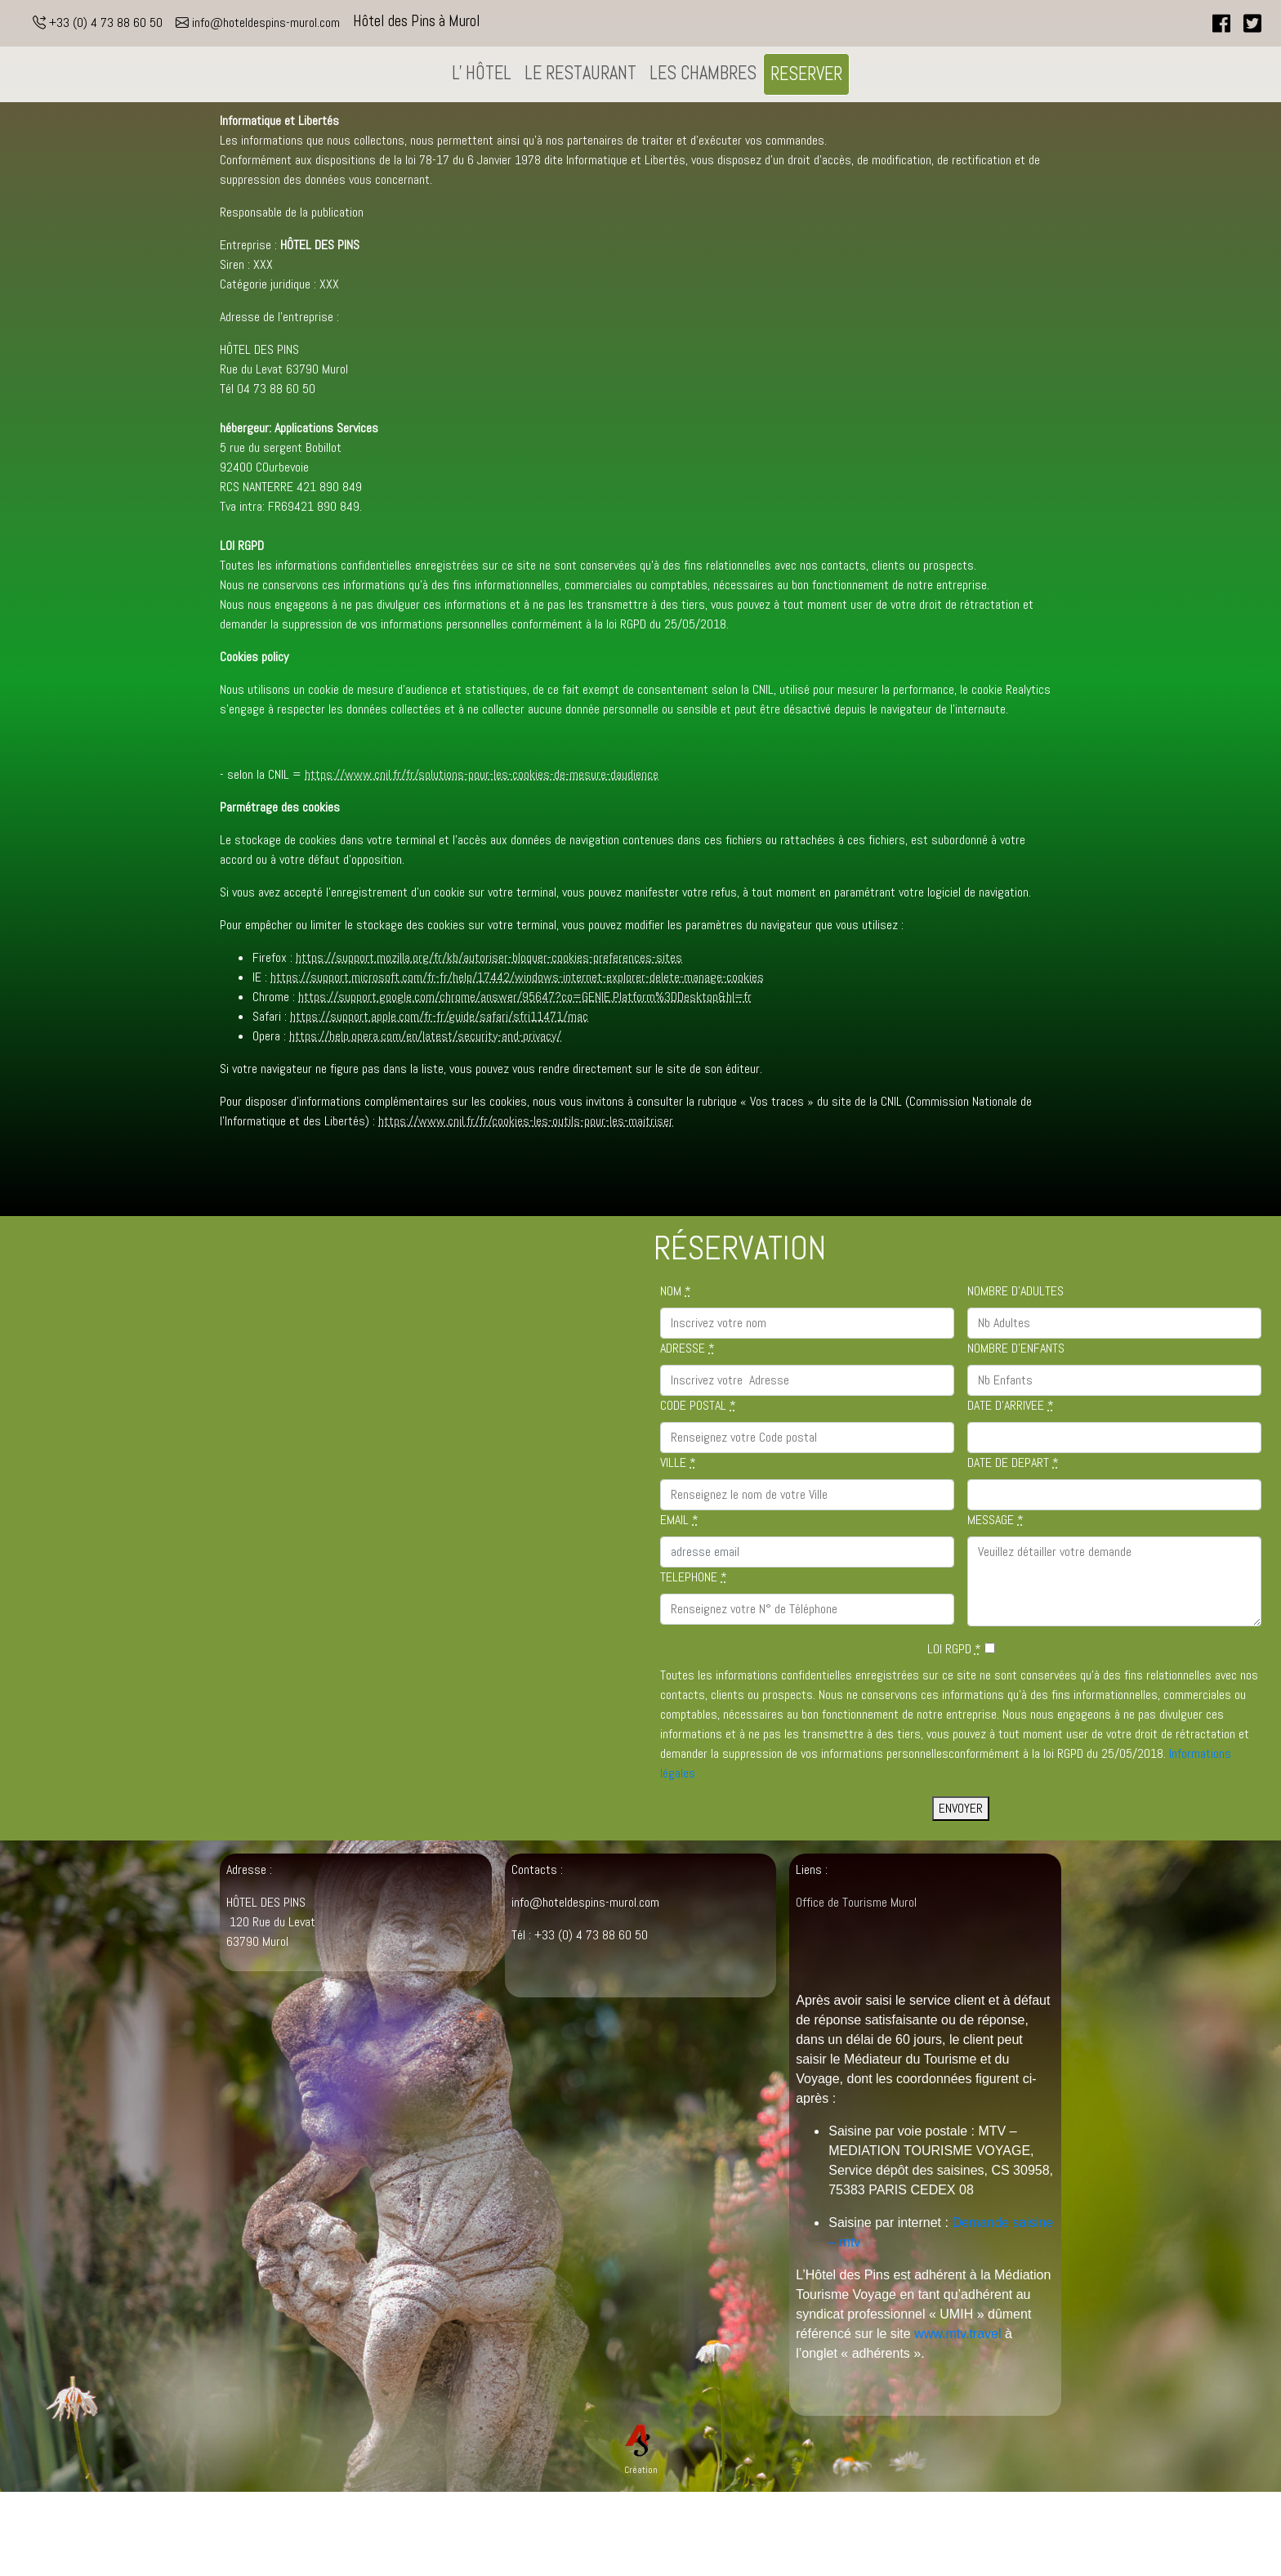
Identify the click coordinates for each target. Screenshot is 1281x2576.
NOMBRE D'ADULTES (1015, 1290)
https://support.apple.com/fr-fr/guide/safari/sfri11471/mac (439, 1016)
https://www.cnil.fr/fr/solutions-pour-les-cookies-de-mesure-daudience (481, 774)
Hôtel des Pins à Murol (416, 21)
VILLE (678, 1462)
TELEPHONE (693, 1576)
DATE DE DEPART (1013, 1462)
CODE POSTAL (698, 1405)
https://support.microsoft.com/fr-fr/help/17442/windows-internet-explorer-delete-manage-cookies (517, 977)
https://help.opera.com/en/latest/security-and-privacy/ (425, 1035)
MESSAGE (995, 1519)
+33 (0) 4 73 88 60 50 (98, 22)
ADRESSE (687, 1348)
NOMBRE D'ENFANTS (1016, 1348)
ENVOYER (961, 1808)
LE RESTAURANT (580, 73)
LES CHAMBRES (703, 73)
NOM (675, 1290)
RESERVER (806, 74)
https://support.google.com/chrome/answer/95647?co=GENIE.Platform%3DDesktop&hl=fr (525, 996)
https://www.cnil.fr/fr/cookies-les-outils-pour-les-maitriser (525, 1120)
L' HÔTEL (481, 73)
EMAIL (679, 1519)
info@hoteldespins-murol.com (258, 22)
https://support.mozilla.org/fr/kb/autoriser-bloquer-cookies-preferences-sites (489, 957)
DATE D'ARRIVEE (1010, 1405)
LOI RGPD (954, 1648)
